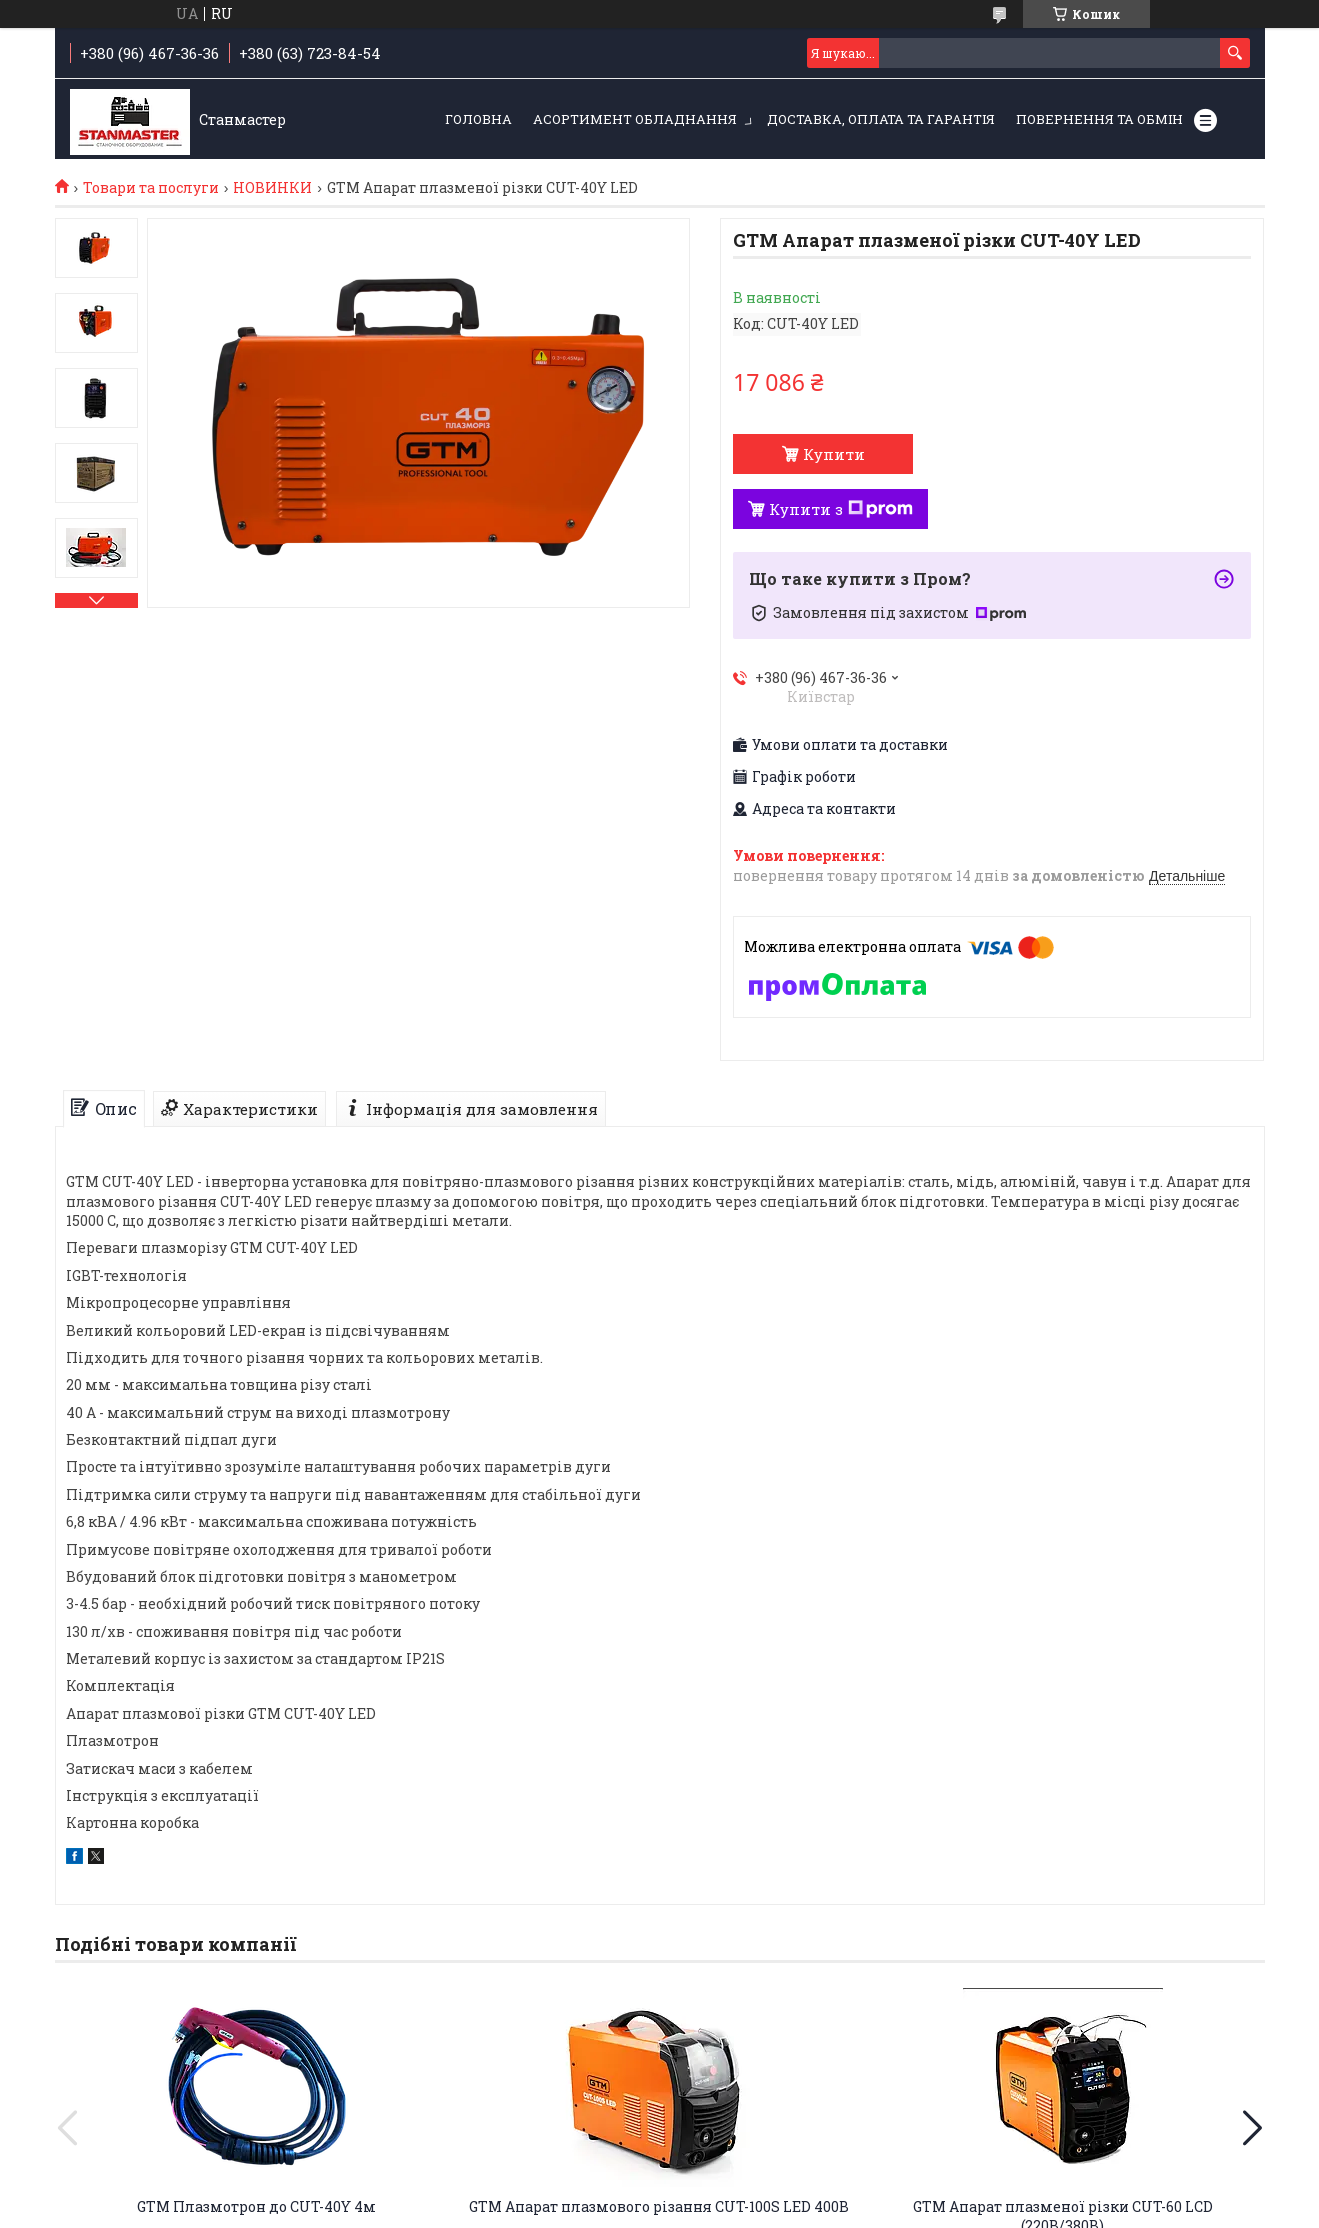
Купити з (841, 509)
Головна (478, 119)
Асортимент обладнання (635, 119)
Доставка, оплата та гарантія (881, 119)
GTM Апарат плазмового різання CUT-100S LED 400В (659, 2206)
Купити (834, 454)
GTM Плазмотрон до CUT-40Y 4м (256, 2206)
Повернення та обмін (1099, 119)
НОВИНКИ (272, 188)
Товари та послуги (151, 188)
